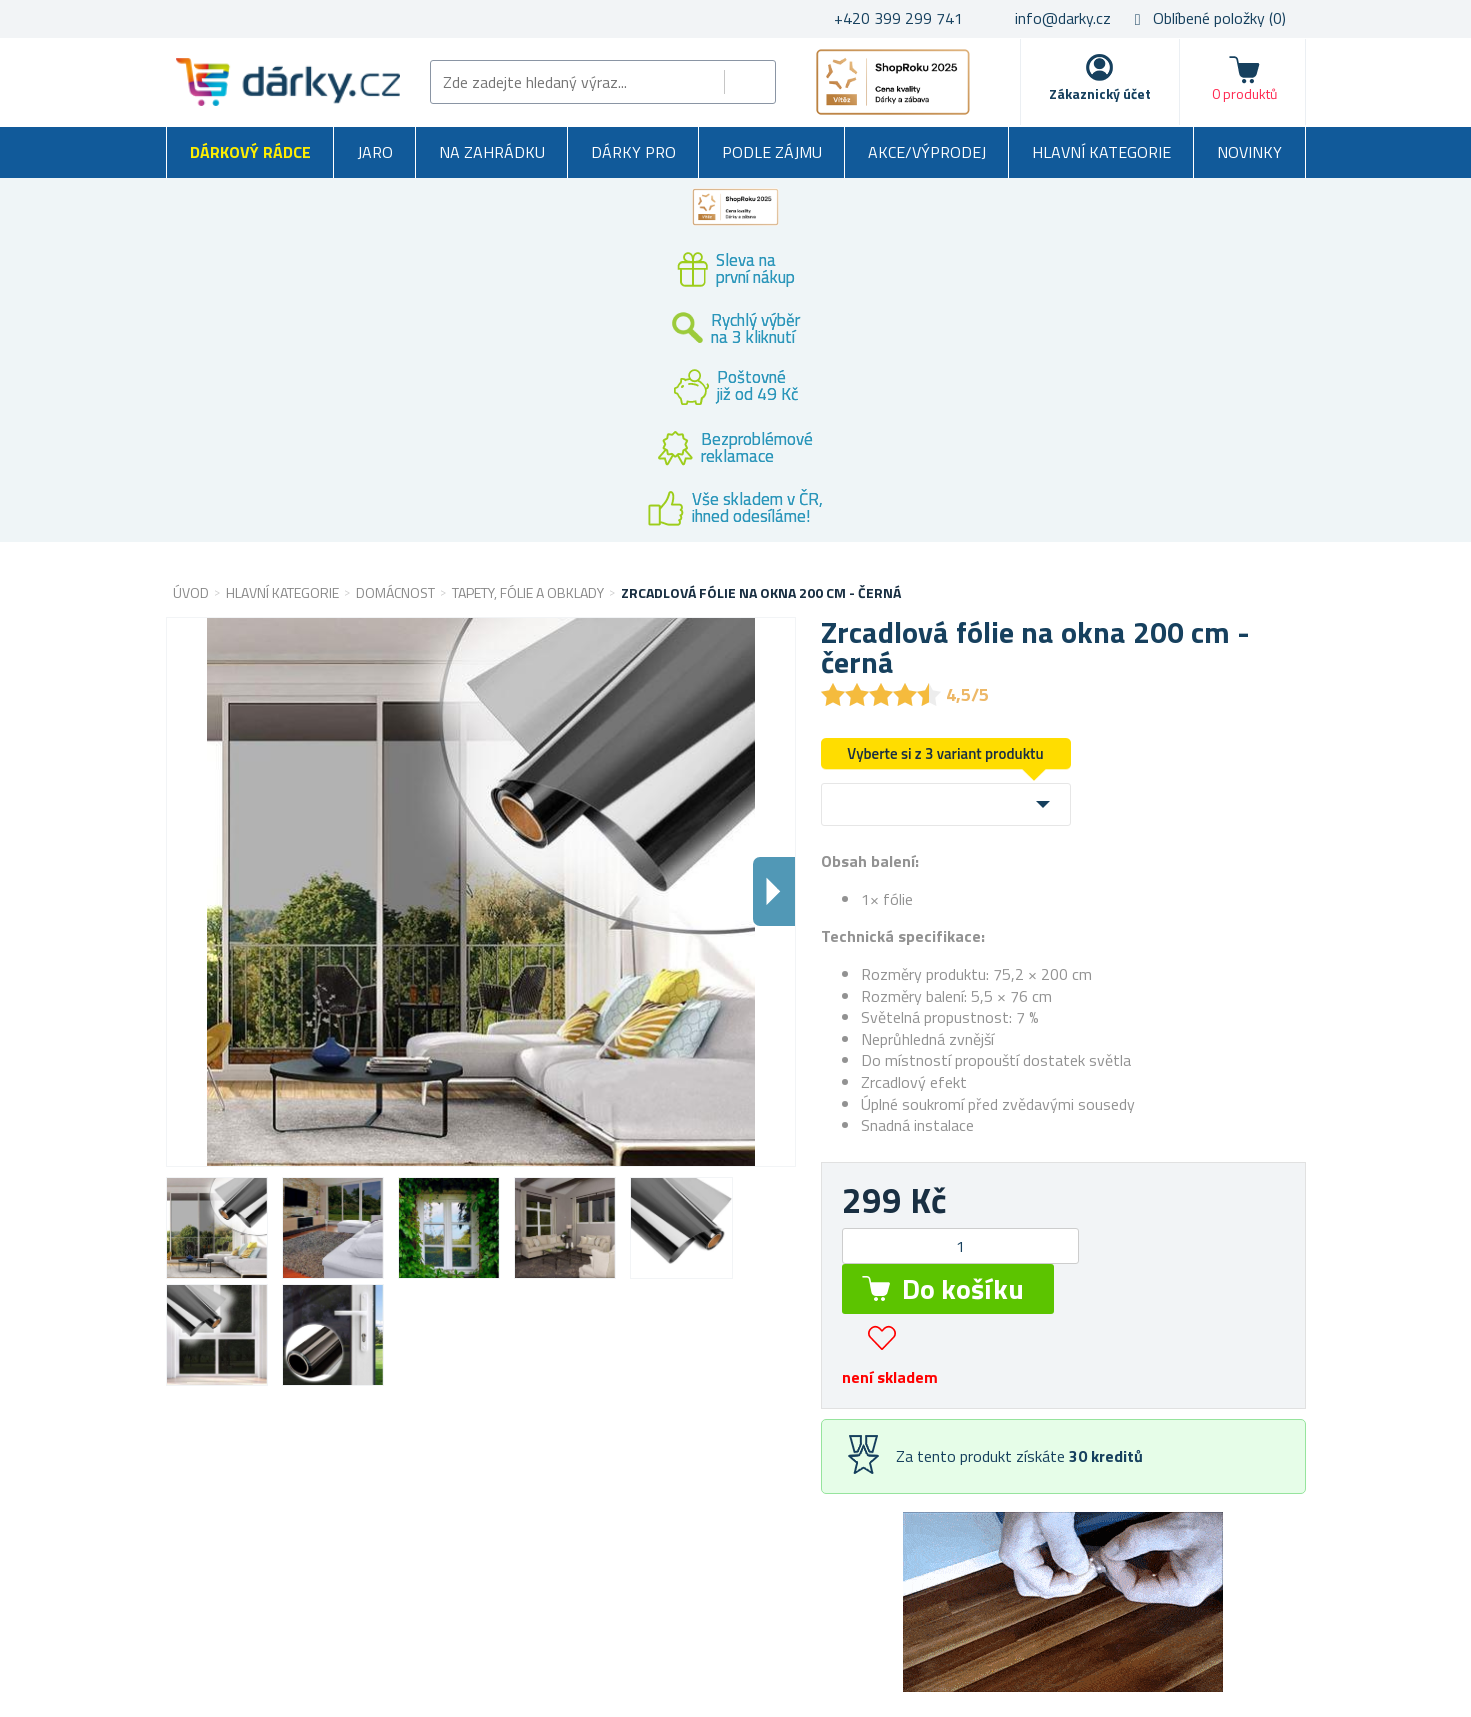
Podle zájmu (772, 152)
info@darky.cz (1063, 18)
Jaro (375, 152)
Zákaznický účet (1100, 93)
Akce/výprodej (927, 152)
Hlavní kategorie (1101, 152)
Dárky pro (633, 152)
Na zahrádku (492, 152)
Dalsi (774, 891)
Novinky (1249, 152)
